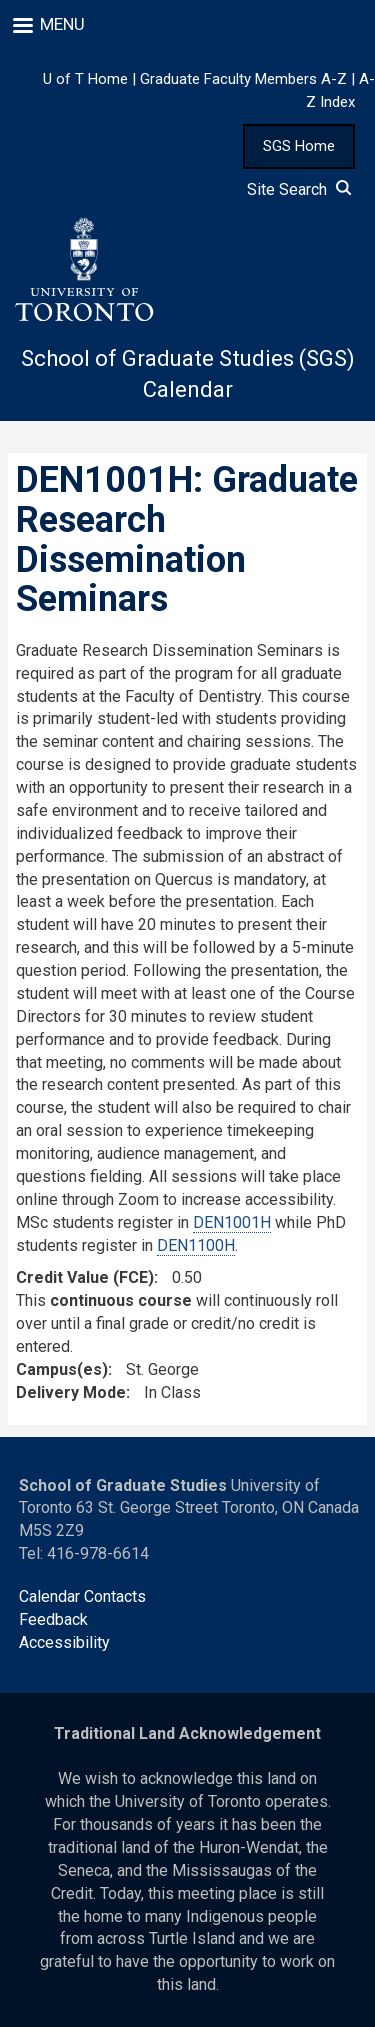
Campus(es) (62, 1369)
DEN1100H (196, 1245)
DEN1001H (232, 1222)
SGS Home (299, 146)
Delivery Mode (71, 1392)
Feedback (53, 1619)
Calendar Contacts (82, 1596)
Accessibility (64, 1642)
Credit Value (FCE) (85, 1277)
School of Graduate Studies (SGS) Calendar (188, 374)
